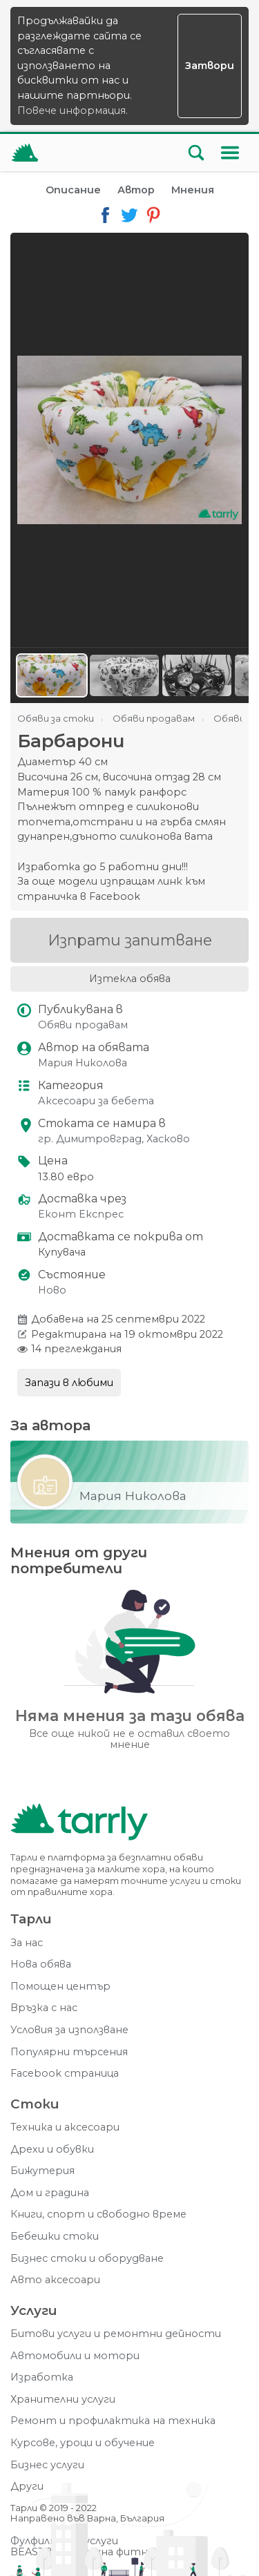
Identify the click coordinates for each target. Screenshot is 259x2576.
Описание (73, 190)
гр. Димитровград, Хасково (114, 1139)
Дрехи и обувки (52, 2149)
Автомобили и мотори (75, 2356)
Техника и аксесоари (64, 2127)
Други (27, 2486)
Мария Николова (82, 1063)
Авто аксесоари (55, 2280)
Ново (52, 1290)
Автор (136, 190)
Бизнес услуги (47, 2465)
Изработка (41, 2377)
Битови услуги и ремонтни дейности (115, 2334)
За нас (26, 1943)
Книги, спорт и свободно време (98, 2214)
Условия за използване (69, 2030)
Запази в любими (69, 1382)
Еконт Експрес (81, 1214)
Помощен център (60, 1986)
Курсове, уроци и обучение (82, 2443)
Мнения (192, 190)
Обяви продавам (83, 1025)
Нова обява (40, 1964)
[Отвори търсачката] (196, 152)
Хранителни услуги (62, 2399)
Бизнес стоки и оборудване (87, 2259)
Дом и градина (49, 2193)
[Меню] (230, 152)
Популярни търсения (69, 2052)
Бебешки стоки (54, 2236)
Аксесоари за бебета (96, 1101)
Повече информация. (72, 110)
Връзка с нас (43, 2008)
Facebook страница (64, 2073)
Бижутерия (42, 2171)
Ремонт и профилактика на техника (112, 2421)
